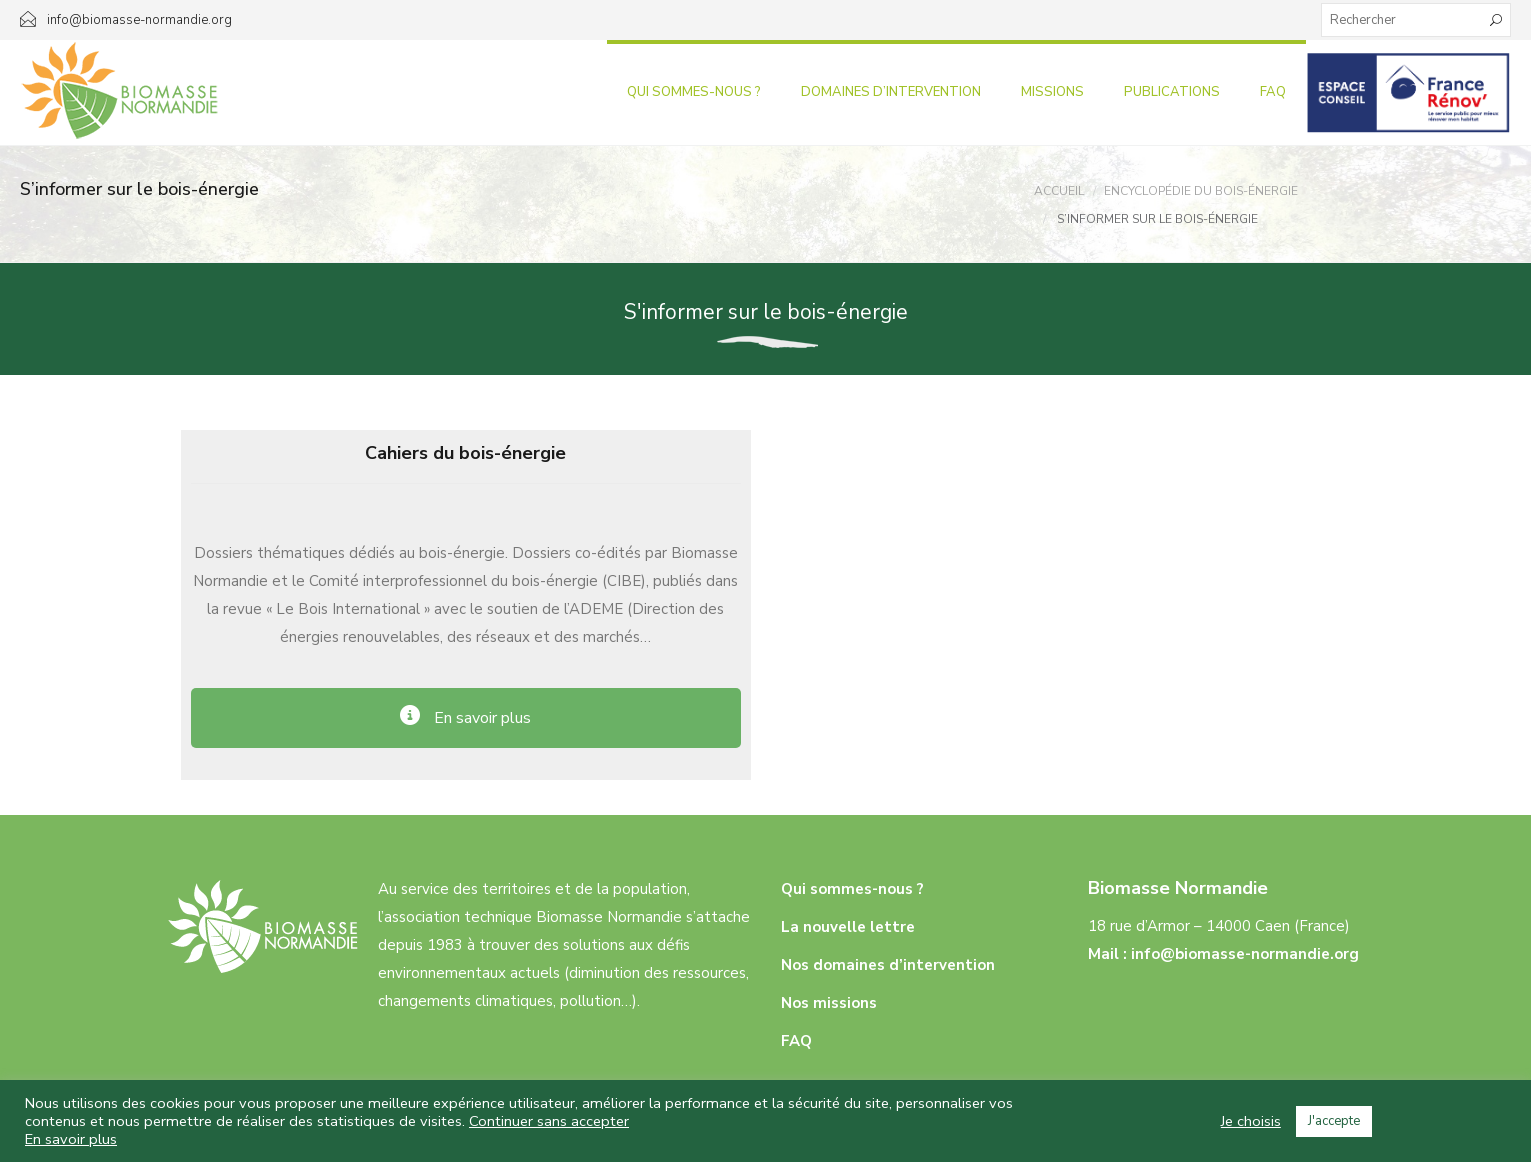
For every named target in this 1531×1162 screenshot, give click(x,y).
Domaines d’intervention (891, 92)
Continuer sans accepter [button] (549, 1121)
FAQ (1273, 92)
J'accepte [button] (1334, 1121)
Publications (1172, 92)
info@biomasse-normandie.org (1245, 954)
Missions (1052, 92)
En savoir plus (71, 1139)
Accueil (1059, 191)
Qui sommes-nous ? (694, 92)
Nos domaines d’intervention (888, 965)
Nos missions (829, 1003)
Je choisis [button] (1251, 1121)
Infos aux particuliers (1408, 92)
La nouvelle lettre (848, 927)
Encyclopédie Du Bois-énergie (1201, 191)
